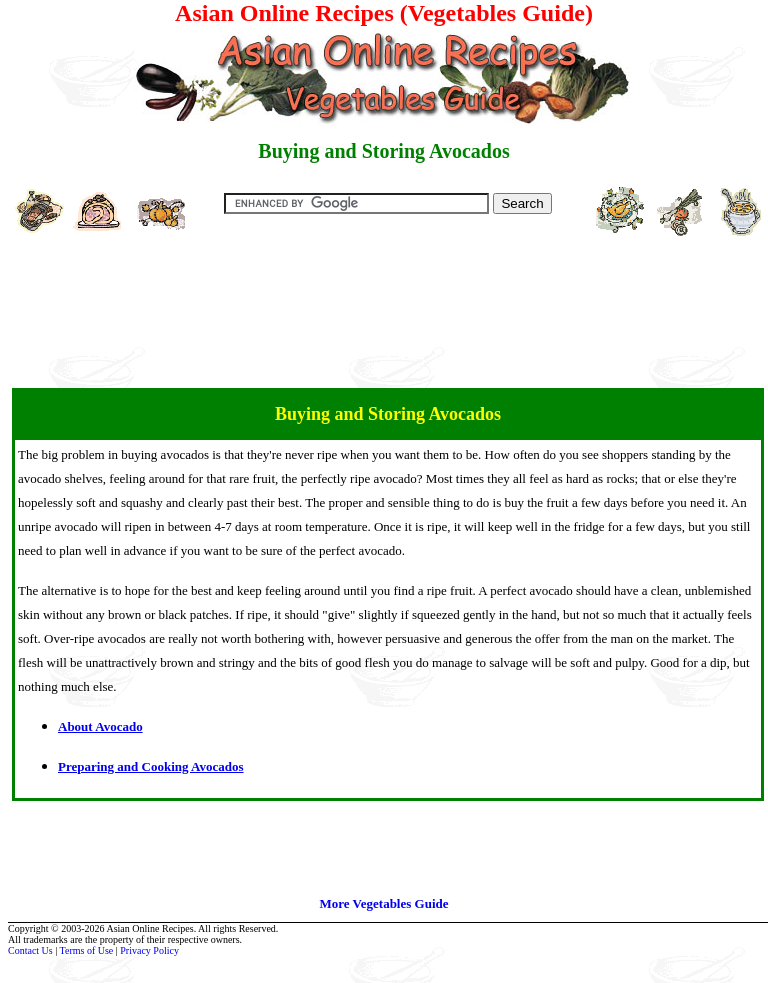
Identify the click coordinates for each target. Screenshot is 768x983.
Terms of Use (87, 950)
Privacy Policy (149, 950)
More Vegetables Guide (383, 903)
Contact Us (30, 950)
